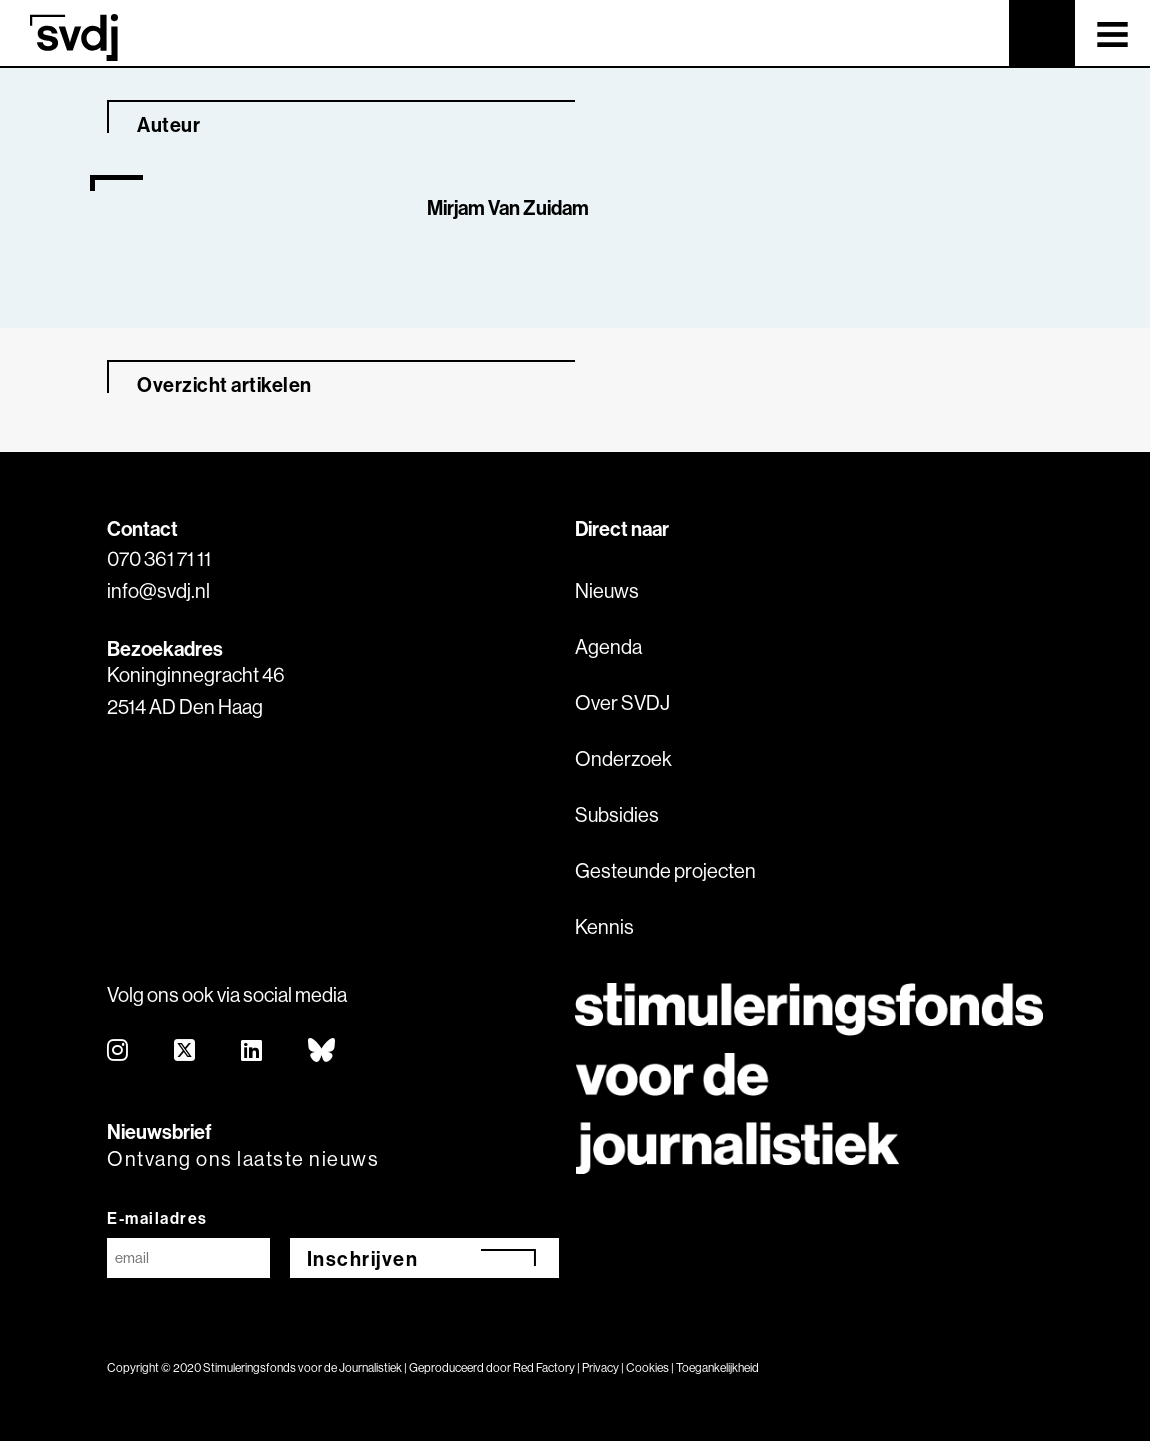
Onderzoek (623, 758)
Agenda (608, 646)
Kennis (604, 926)
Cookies (647, 1367)
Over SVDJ (622, 702)
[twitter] (185, 1051)
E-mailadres (157, 1218)
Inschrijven (363, 1258)
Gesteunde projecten (665, 870)
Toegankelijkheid (717, 1367)
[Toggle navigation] (1112, 33)
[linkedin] (252, 1051)
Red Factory (544, 1367)
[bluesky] (322, 1051)
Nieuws (607, 590)
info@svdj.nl (158, 590)
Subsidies (617, 814)
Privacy (600, 1367)
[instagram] (118, 1051)
